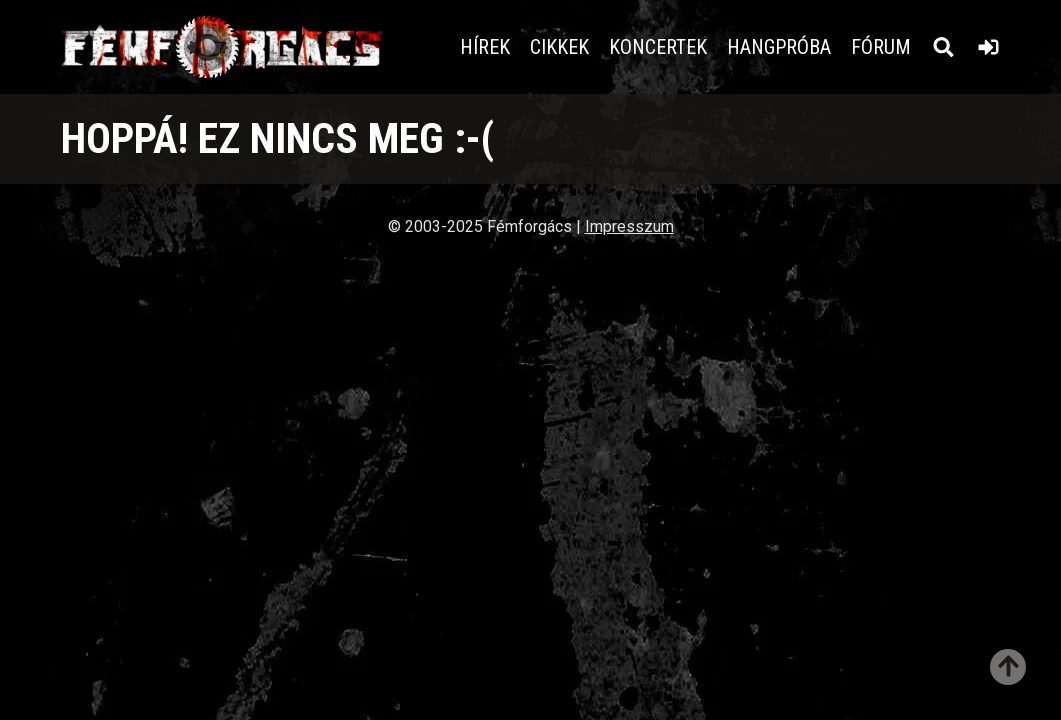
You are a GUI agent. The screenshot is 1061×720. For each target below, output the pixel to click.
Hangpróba (779, 47)
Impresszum (629, 226)
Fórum (881, 47)
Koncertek (658, 47)
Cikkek (559, 47)
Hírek (485, 47)
